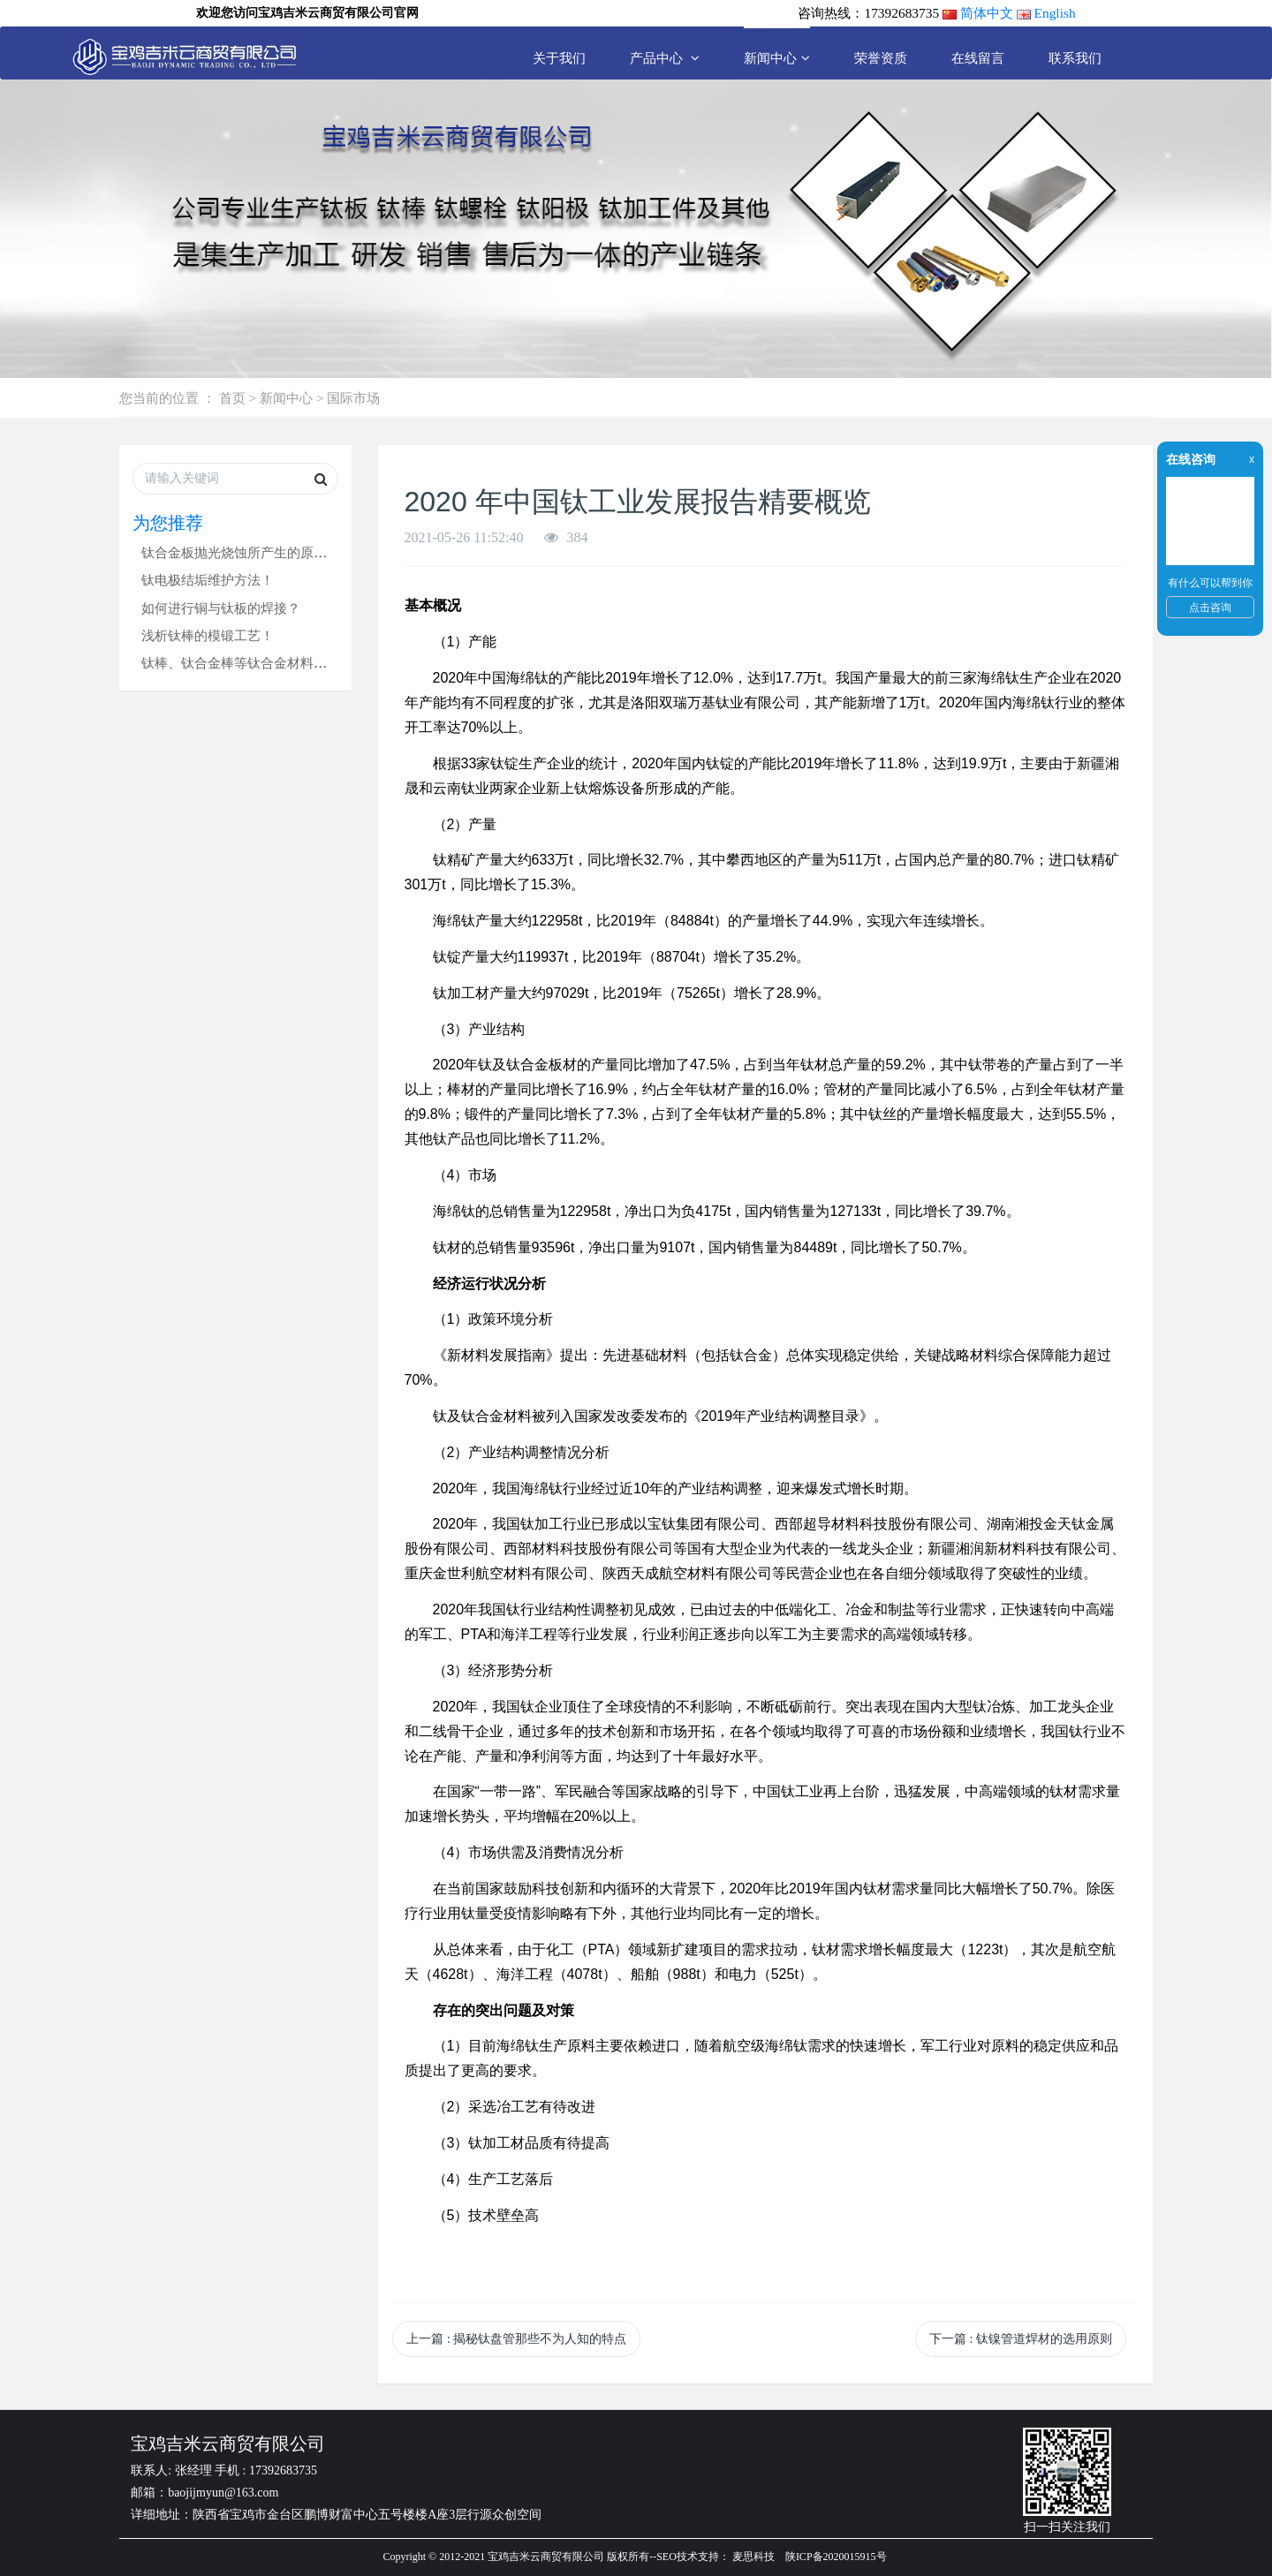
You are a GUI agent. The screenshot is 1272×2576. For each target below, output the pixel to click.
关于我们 (559, 57)
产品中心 (665, 58)
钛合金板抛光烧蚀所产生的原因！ (240, 552)
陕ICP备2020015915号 (836, 2556)
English (1055, 12)
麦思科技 (753, 2556)
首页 (232, 397)
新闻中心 (777, 58)
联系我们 (1075, 57)
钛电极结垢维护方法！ (207, 579)
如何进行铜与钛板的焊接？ (220, 608)
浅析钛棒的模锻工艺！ (207, 635)
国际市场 (353, 397)
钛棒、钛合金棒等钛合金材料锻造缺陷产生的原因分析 (300, 662)
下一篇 (1020, 2339)
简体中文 (986, 12)
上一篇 (516, 2339)
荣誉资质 (880, 57)
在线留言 (977, 57)
